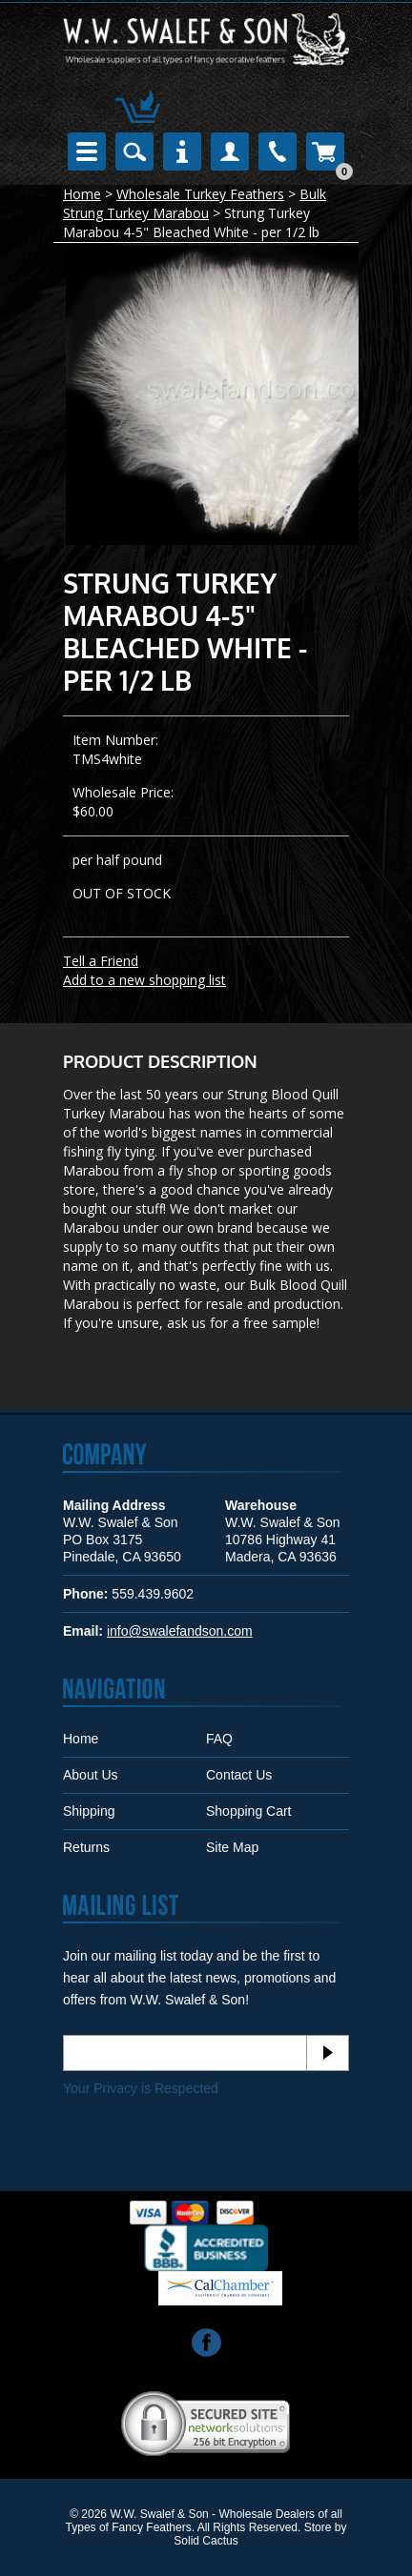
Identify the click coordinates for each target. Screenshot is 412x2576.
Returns (86, 1847)
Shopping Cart (249, 1811)
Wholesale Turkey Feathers (200, 194)
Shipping (89, 1811)
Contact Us (239, 1774)
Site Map (232, 1847)
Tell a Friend (100, 961)
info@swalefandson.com (180, 1631)
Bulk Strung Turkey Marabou (194, 203)
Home (82, 194)
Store (318, 2527)
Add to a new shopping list (144, 980)
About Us (90, 1774)
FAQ (219, 1738)
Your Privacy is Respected (140, 2088)
